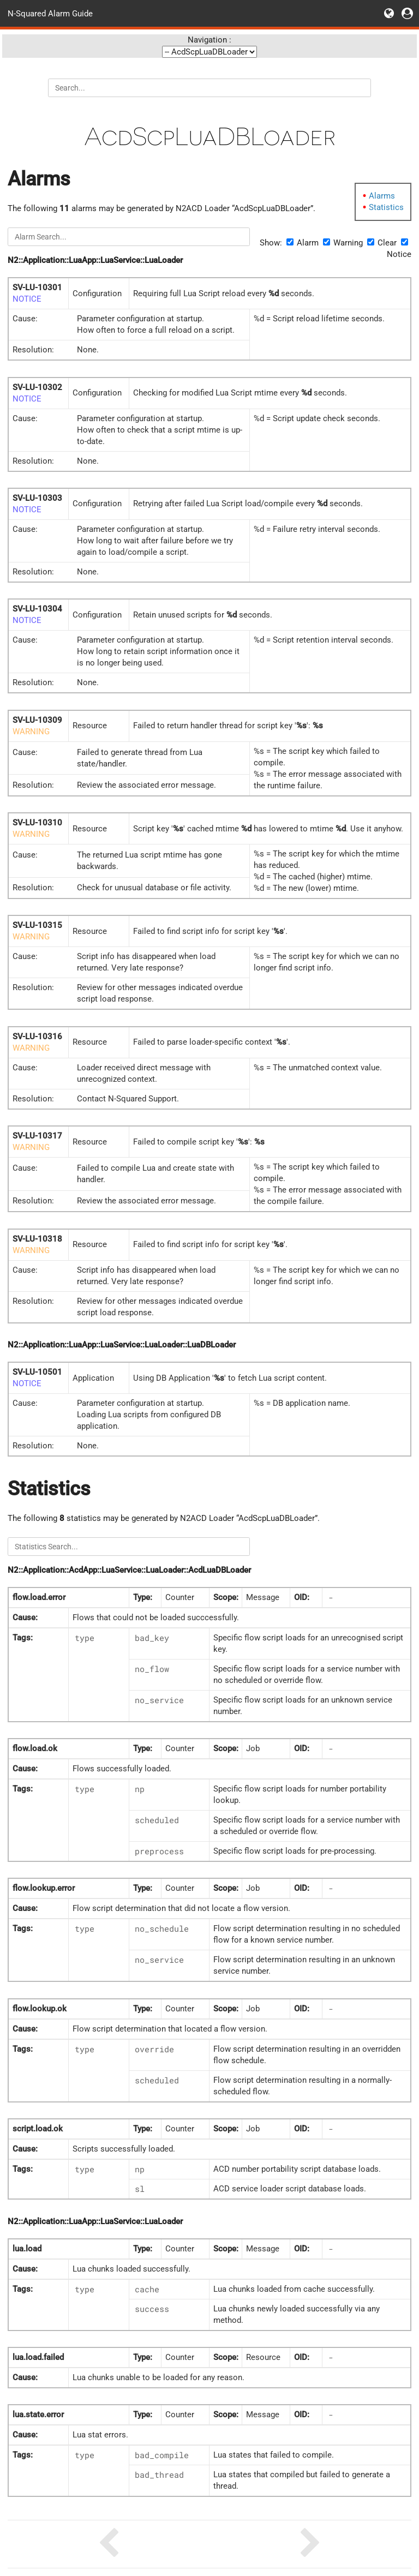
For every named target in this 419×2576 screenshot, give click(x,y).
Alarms (382, 196)
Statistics (386, 207)
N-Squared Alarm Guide (50, 13)
